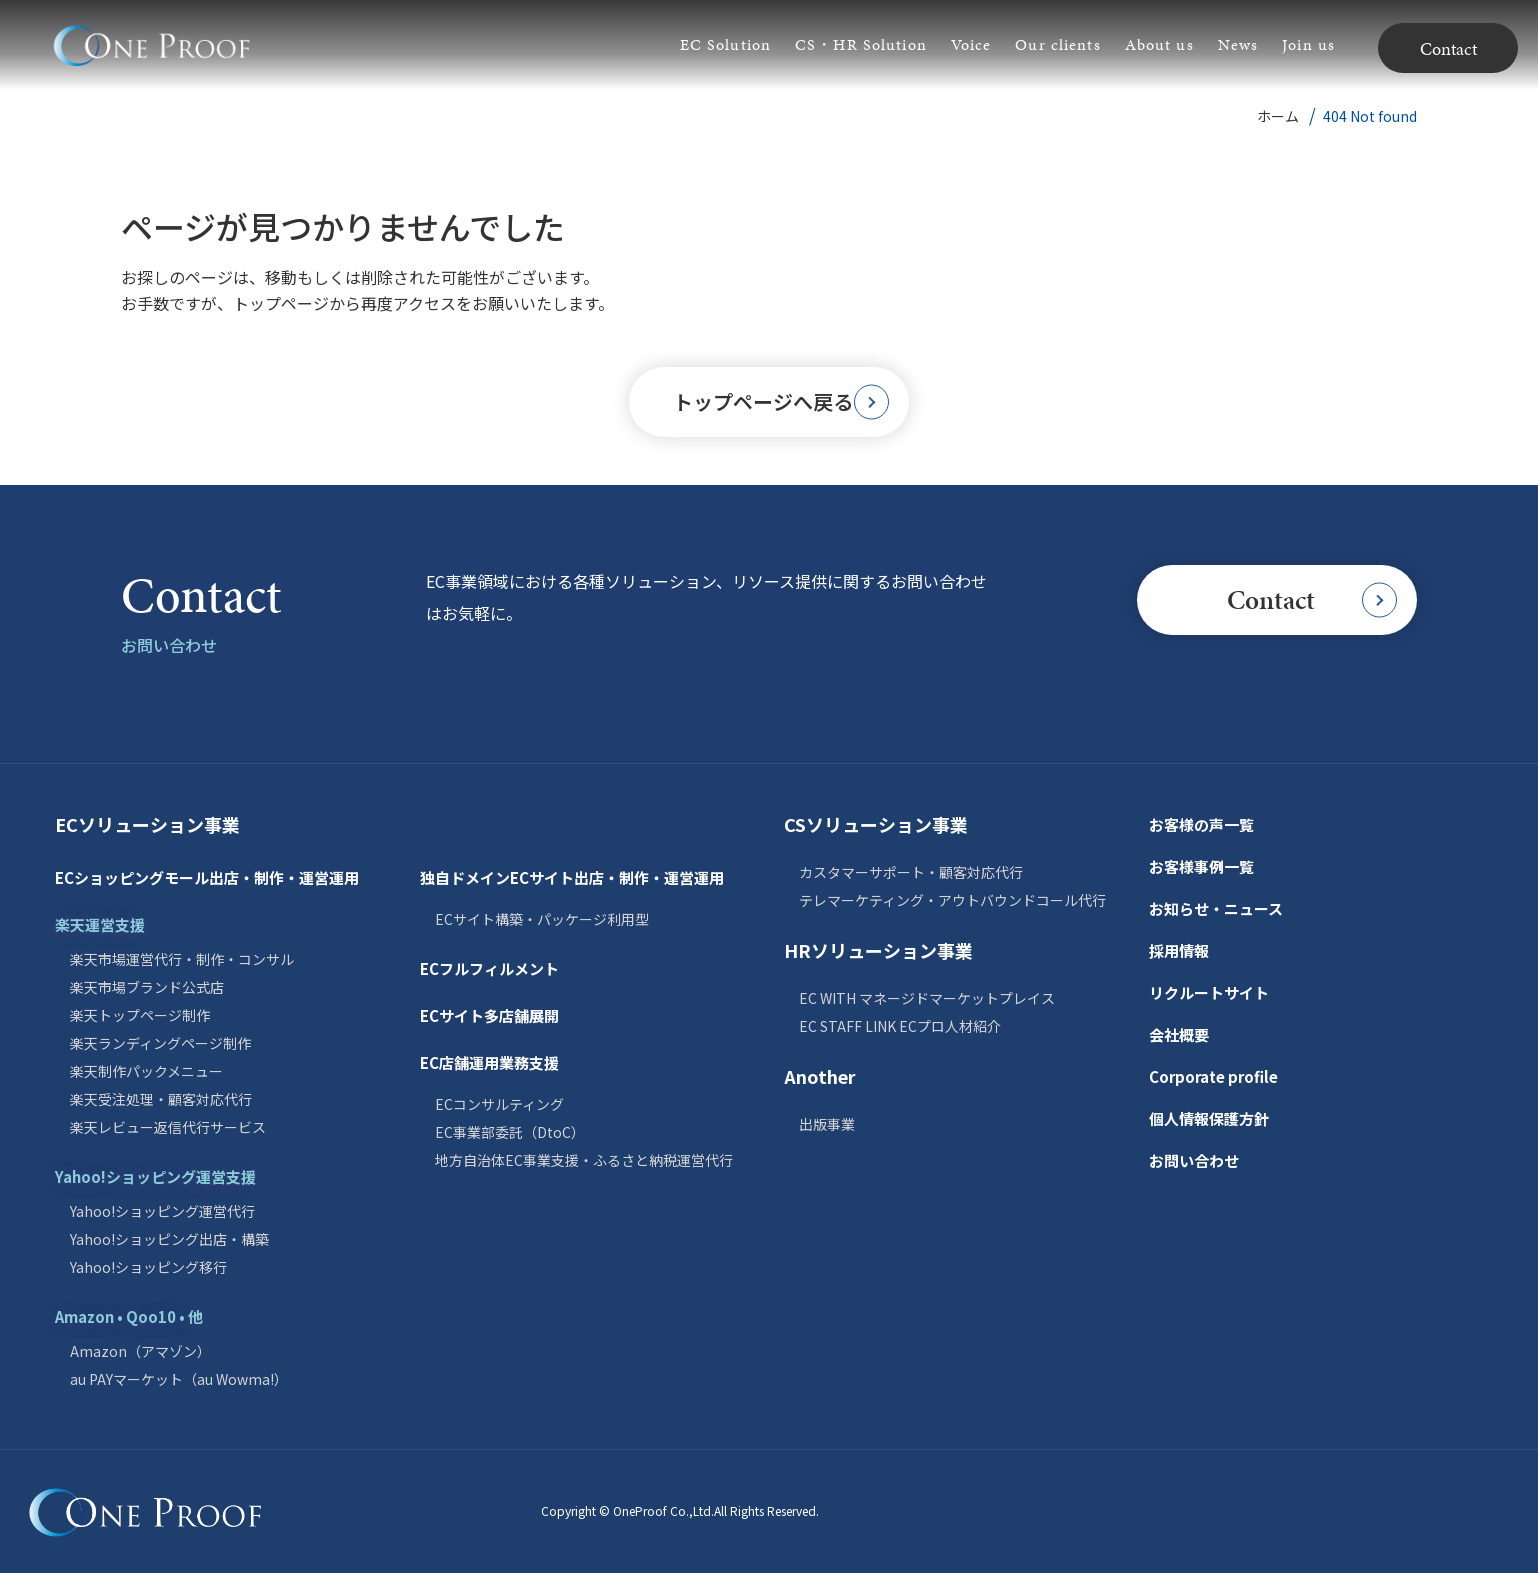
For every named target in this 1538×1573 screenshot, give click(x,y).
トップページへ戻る (781, 401)
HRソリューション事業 (878, 950)
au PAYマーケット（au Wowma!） (179, 1379)
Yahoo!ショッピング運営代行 (162, 1211)
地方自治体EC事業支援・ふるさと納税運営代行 (584, 1160)
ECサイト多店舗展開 (489, 1015)
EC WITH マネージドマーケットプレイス (927, 998)
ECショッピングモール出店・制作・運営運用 (207, 877)
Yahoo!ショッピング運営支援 (155, 1176)
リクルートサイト (1209, 992)
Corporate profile (1213, 1076)
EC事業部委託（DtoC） (510, 1132)
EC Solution (725, 44)
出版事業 (827, 1124)
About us (1159, 44)
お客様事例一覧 (1201, 866)
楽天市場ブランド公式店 (147, 987)
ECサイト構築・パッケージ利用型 (542, 919)
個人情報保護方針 (1209, 1118)
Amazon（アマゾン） (140, 1351)
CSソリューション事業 (876, 824)
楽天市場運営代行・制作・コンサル (182, 959)
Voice (971, 44)
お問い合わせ (1194, 1160)
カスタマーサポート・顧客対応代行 (911, 872)
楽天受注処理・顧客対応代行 (161, 1099)
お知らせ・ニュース (1216, 908)
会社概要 (1179, 1034)
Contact (1448, 48)
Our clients (1057, 44)
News (1238, 44)
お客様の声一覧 (1201, 824)
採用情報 (1179, 950)
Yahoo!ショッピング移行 (148, 1267)
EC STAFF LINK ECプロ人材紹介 (900, 1026)
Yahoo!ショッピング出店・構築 (169, 1239)
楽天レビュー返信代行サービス (168, 1127)
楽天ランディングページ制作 (160, 1043)
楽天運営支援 (100, 924)
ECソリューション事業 (147, 824)
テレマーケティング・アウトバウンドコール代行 (952, 900)
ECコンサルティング (499, 1104)
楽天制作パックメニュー (146, 1071)
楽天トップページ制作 (140, 1015)
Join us (1308, 44)
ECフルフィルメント (489, 968)
